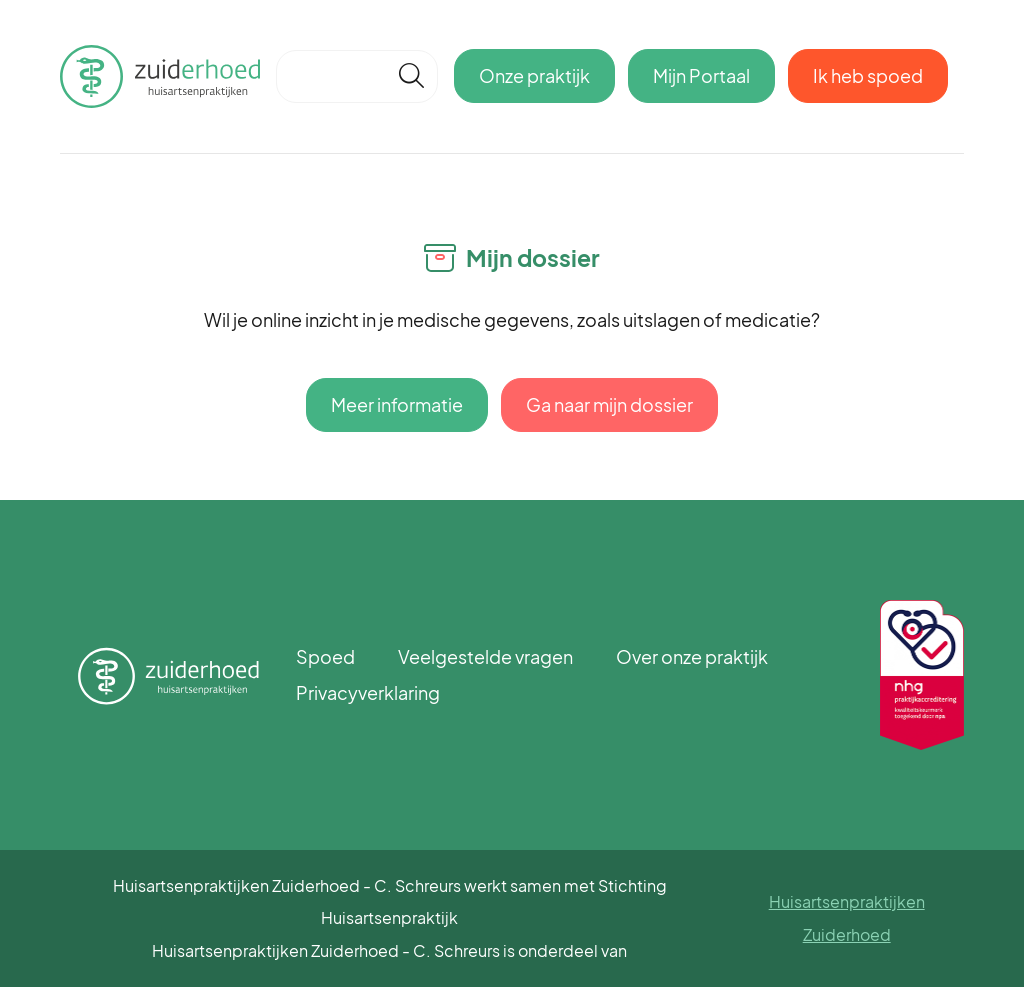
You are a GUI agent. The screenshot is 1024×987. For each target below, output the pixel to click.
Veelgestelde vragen (485, 656)
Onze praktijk (534, 75)
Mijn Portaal (701, 75)
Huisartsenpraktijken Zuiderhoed (847, 917)
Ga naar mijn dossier (609, 404)
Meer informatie (397, 404)
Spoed (325, 656)
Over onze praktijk (692, 656)
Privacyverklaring (368, 692)
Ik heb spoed (868, 75)
